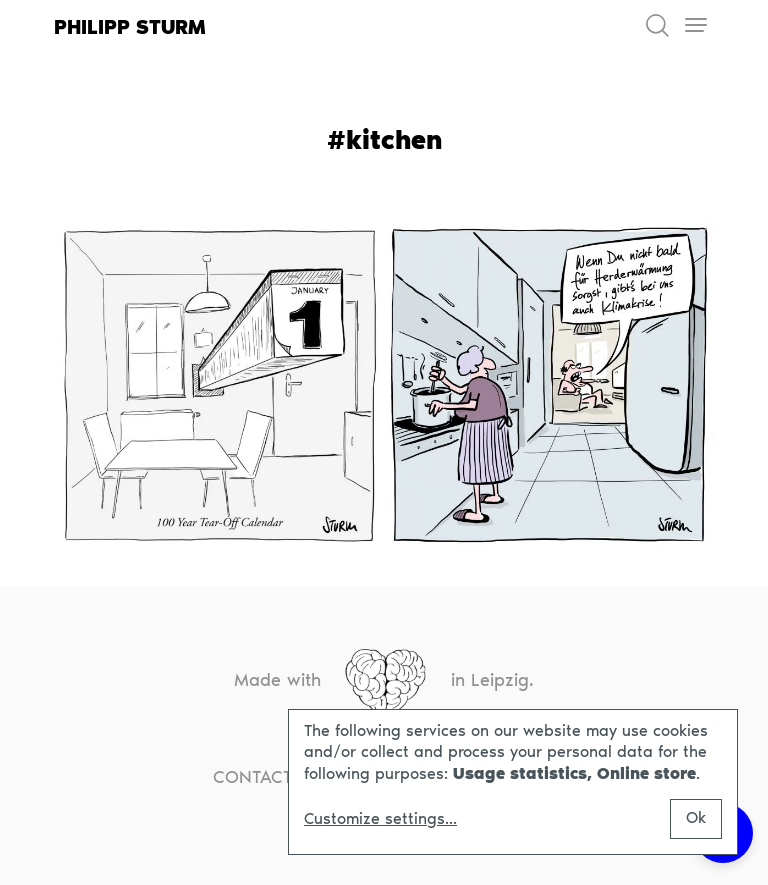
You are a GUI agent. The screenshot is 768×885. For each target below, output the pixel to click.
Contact (253, 777)
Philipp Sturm (130, 27)
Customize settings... (380, 819)
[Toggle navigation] (695, 25)
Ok (696, 817)
